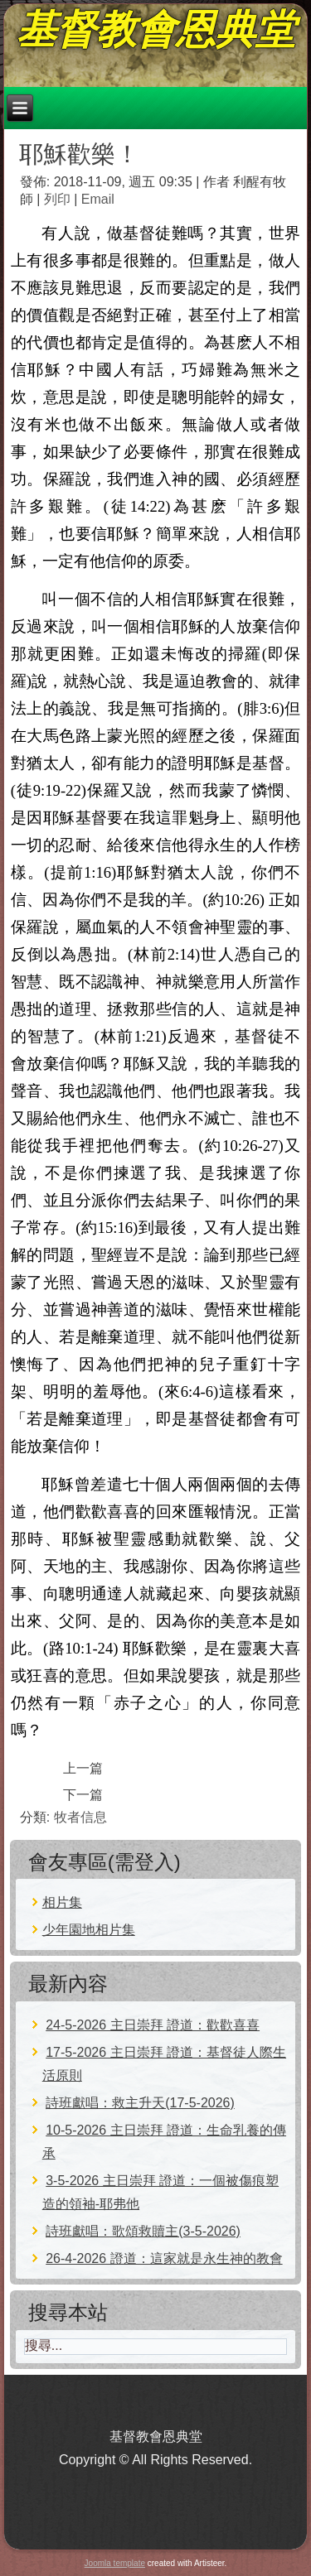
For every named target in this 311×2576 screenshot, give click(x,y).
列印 (59, 199)
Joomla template (115, 2563)
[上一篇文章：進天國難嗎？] (83, 1768)
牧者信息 (80, 1817)
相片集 (62, 1902)
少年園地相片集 (88, 1930)
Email (97, 199)
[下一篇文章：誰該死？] (83, 1795)
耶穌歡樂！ (79, 154)
